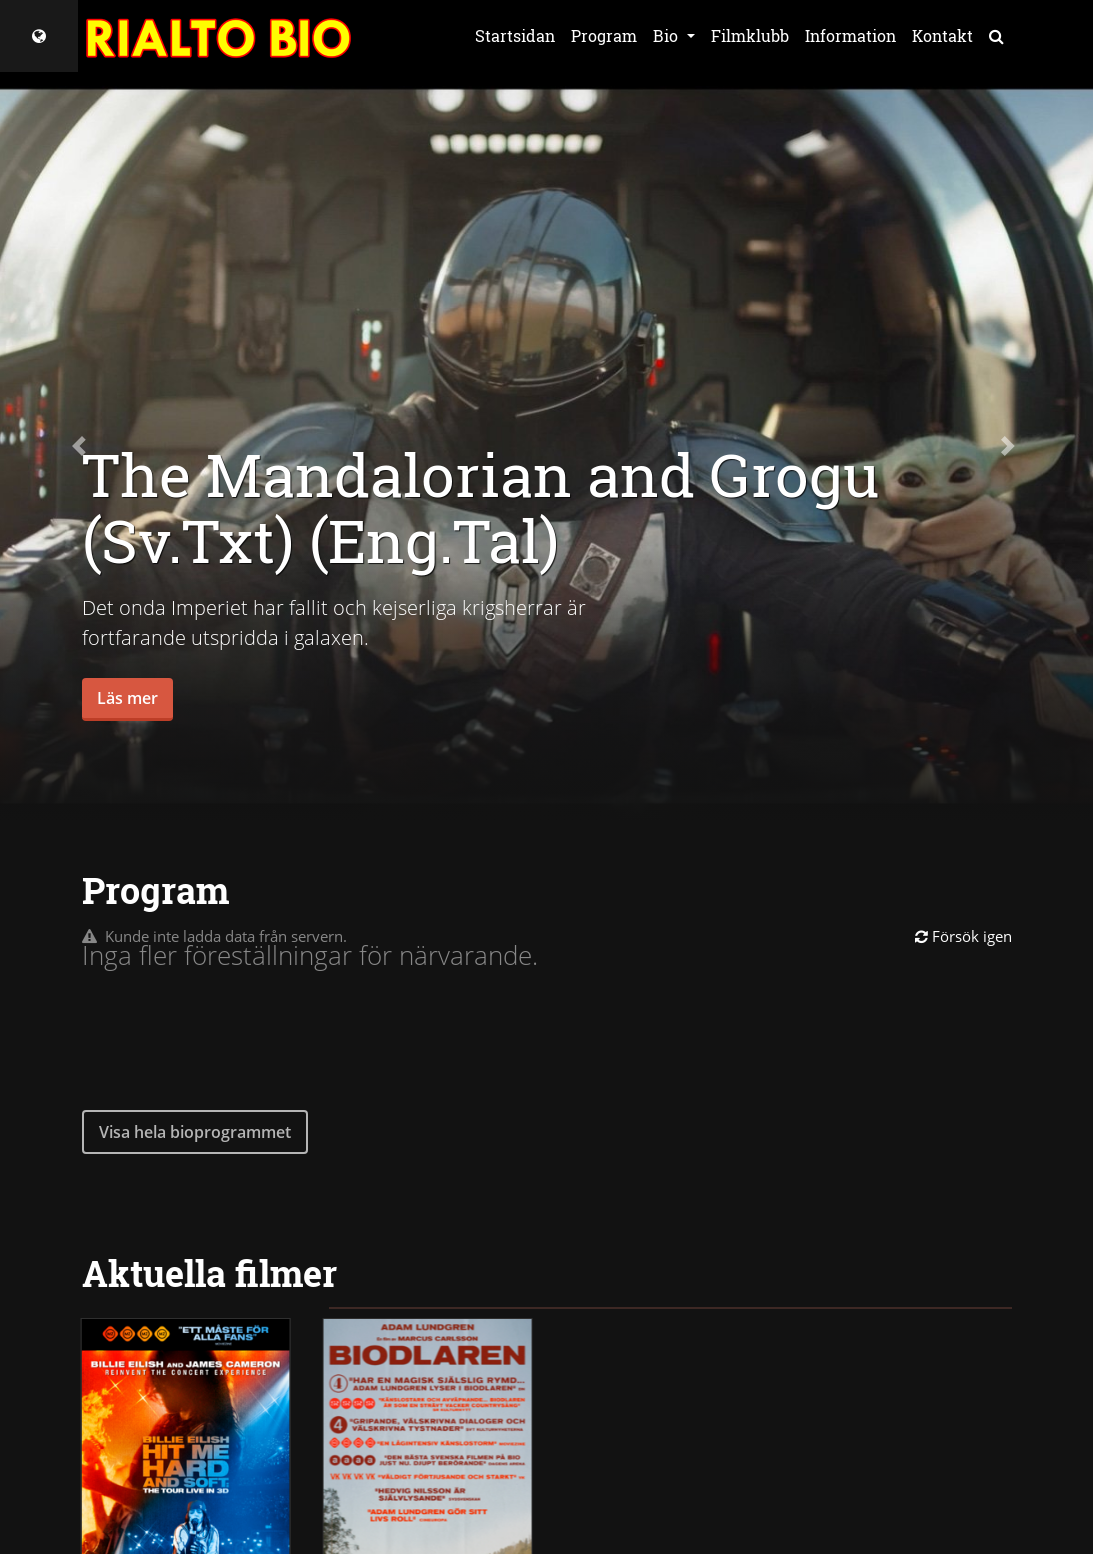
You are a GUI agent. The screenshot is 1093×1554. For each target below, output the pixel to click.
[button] (82, 446)
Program (604, 35)
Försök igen (963, 936)
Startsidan (515, 35)
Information (850, 35)
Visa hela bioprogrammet (195, 1132)
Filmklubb (750, 35)
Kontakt (942, 35)
